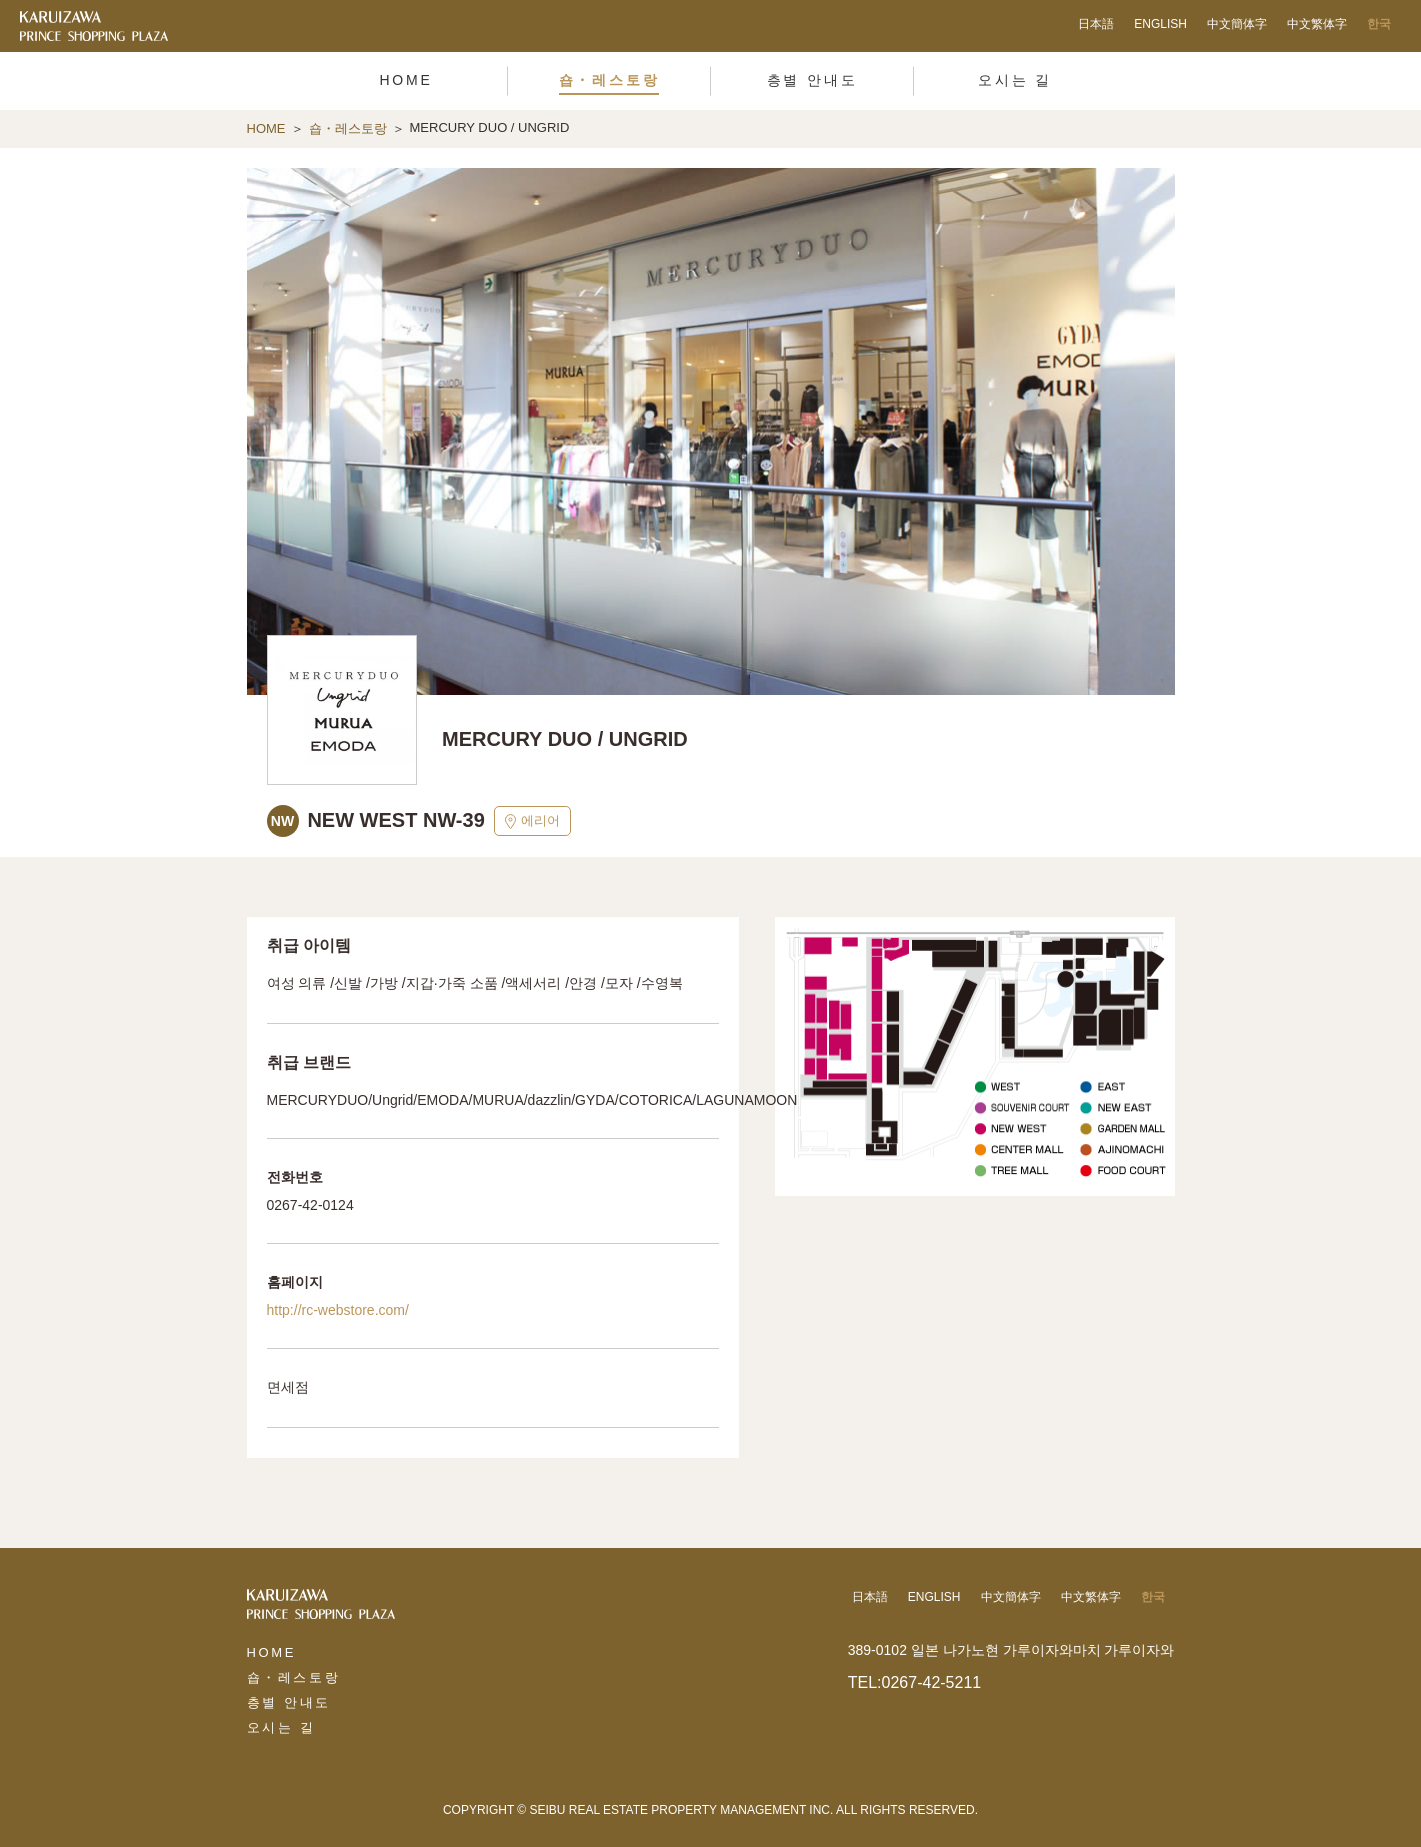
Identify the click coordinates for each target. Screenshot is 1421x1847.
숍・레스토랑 (348, 128)
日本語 (1096, 24)
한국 (1379, 24)
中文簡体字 (1237, 24)
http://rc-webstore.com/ (338, 1310)
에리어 (532, 821)
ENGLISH (1160, 24)
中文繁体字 (1317, 24)
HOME (266, 128)
